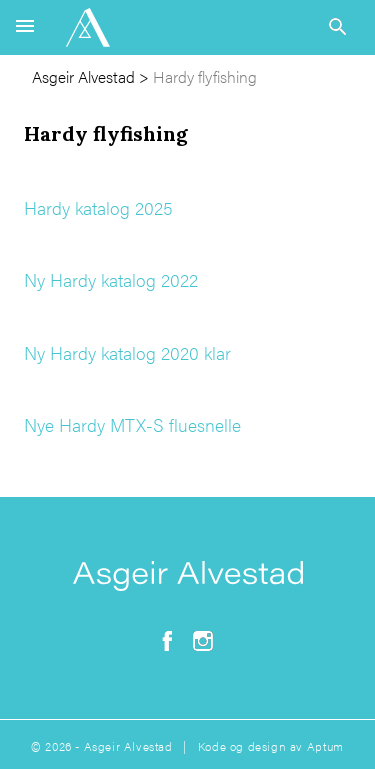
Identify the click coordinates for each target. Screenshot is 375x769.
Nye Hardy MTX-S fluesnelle (132, 424)
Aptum (325, 746)
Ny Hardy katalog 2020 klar (127, 352)
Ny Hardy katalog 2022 (111, 279)
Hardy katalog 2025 (98, 207)
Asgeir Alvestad (83, 76)
